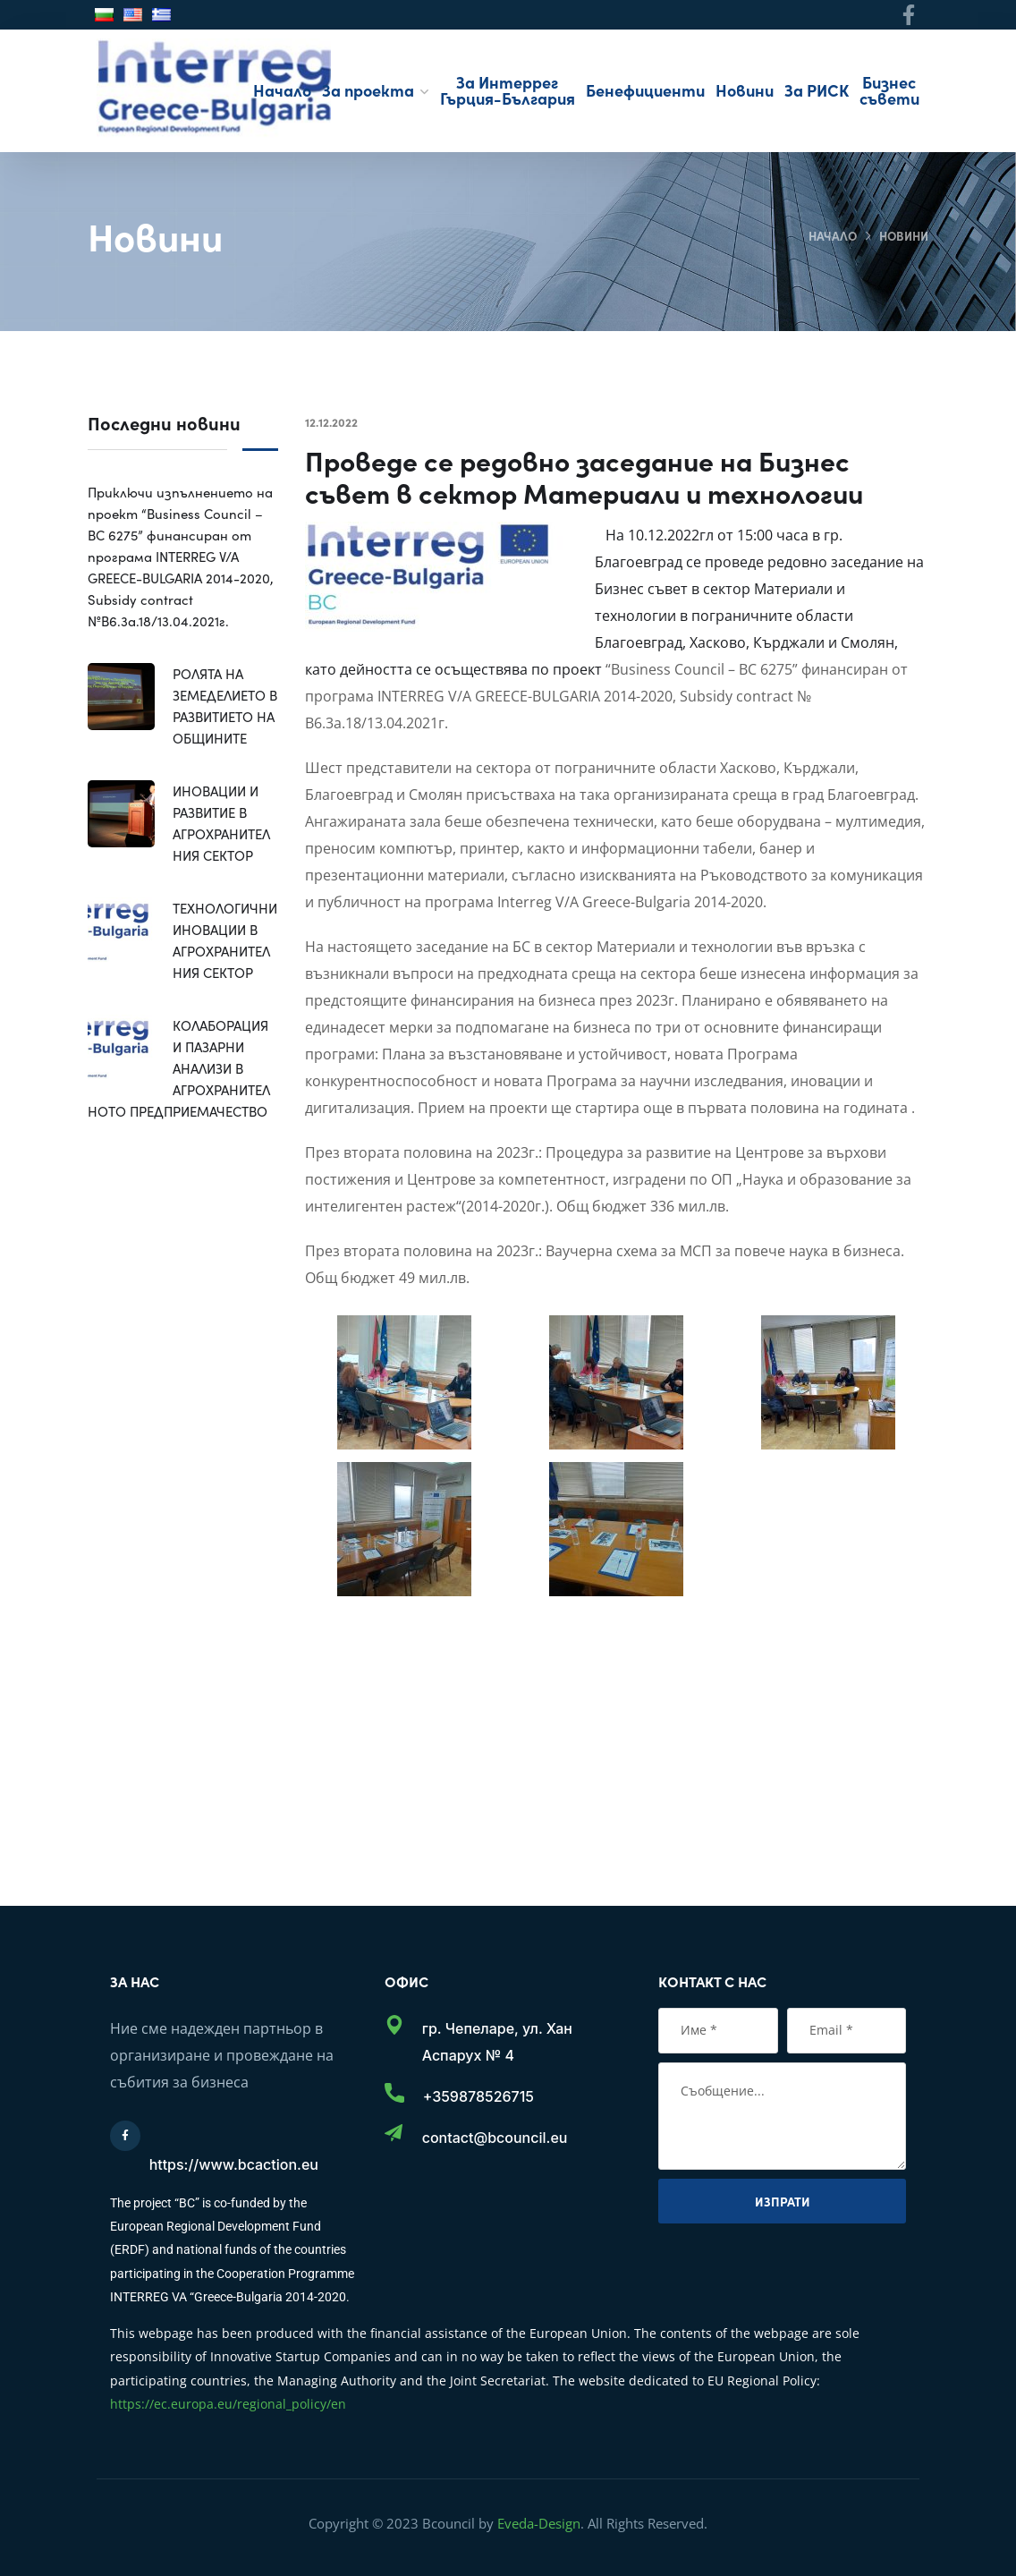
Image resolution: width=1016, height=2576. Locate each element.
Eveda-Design (538, 2523)
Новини (744, 90)
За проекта (368, 90)
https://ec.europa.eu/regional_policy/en (228, 2403)
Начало (282, 90)
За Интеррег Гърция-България (507, 90)
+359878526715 (478, 2096)
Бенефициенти (645, 90)
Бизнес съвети (889, 90)
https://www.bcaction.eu (233, 2164)
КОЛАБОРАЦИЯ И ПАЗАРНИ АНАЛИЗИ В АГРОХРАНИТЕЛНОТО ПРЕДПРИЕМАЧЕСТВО (179, 1068)
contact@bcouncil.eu (495, 2138)
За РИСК (816, 90)
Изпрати (782, 2201)
